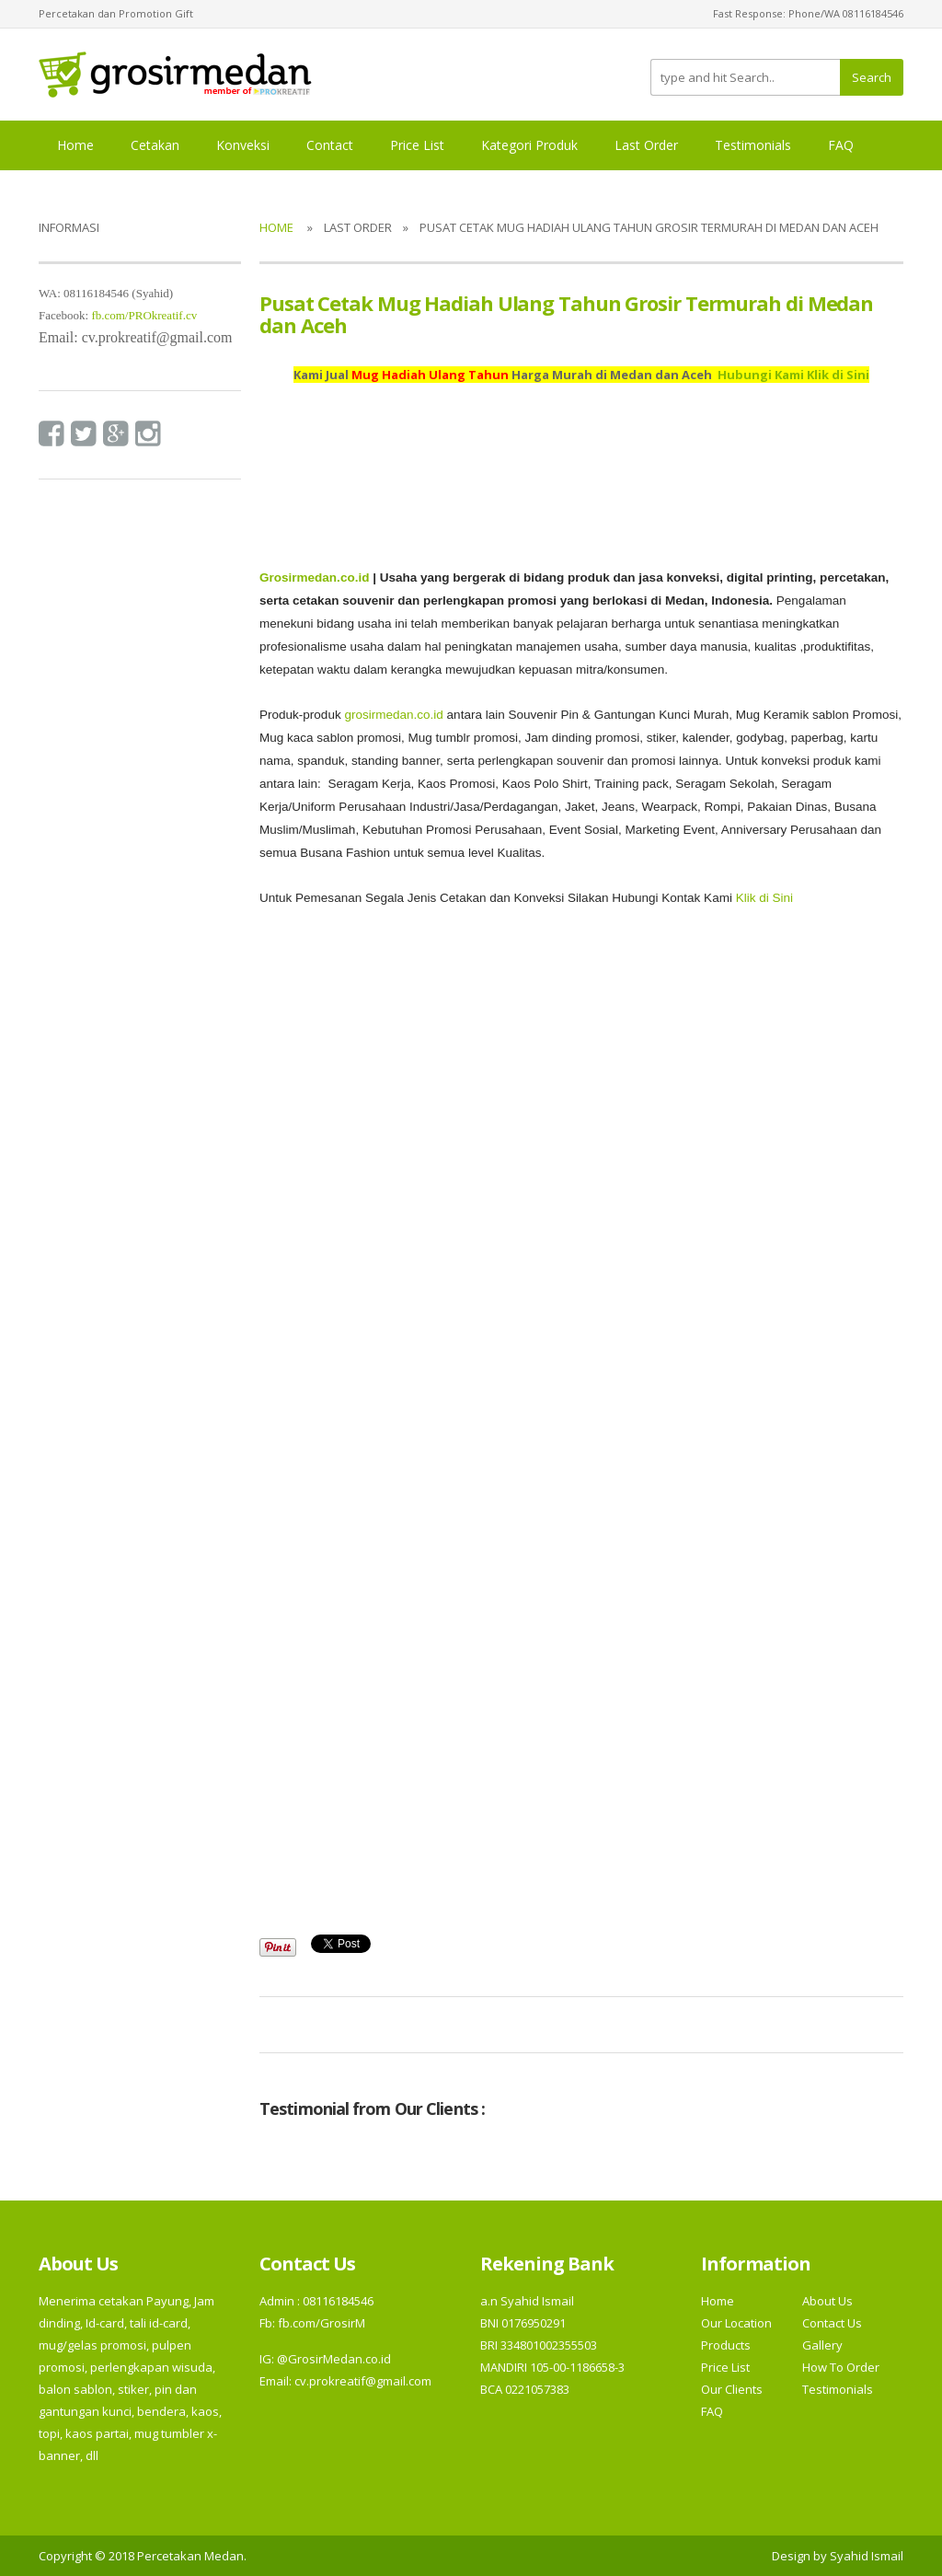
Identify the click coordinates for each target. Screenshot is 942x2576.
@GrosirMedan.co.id (334, 2359)
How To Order (840, 2367)
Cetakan (155, 145)
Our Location (736, 2323)
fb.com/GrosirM (320, 2323)
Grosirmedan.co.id (314, 577)
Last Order (646, 145)
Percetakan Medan (190, 2555)
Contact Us (832, 2323)
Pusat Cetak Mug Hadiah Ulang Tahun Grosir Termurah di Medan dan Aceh (566, 314)
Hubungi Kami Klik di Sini (793, 374)
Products (726, 2345)
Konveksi (243, 145)
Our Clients (732, 2389)
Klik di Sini (764, 898)
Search (871, 77)
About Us (827, 2301)
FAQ (841, 145)
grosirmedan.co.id (393, 715)
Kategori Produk (529, 145)
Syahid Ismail (866, 2555)
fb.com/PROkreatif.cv (144, 315)
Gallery (822, 2345)
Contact (329, 145)
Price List (417, 145)
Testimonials (753, 145)
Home (75, 145)
